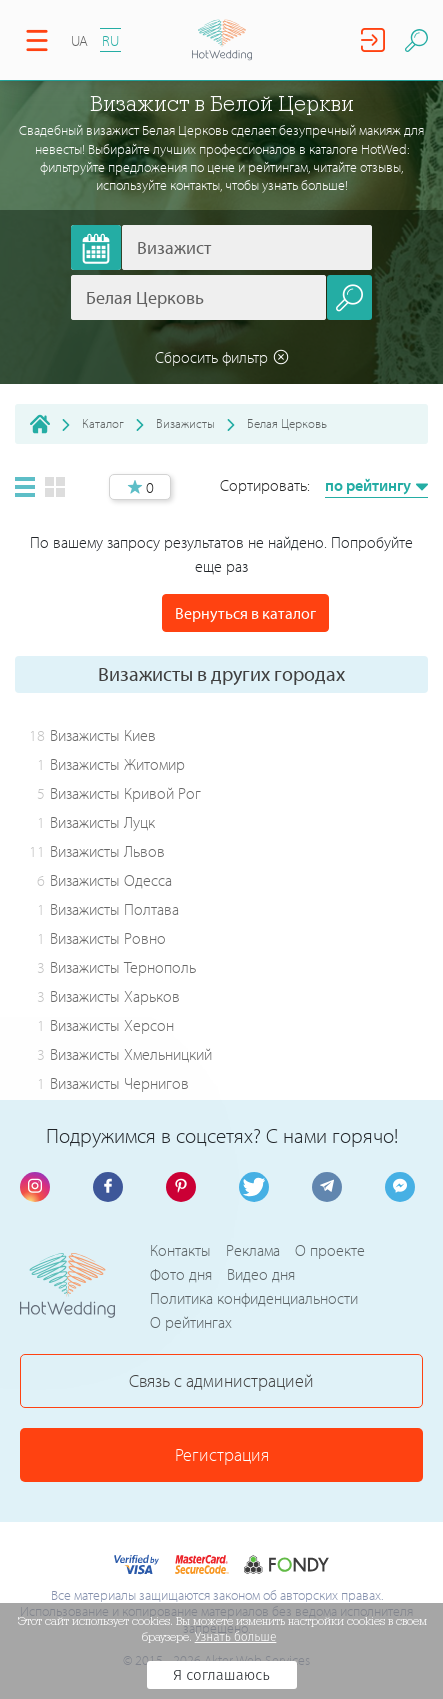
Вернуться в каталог (245, 613)
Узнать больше (236, 1637)
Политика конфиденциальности (254, 1298)
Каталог (103, 423)
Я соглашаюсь (221, 1675)
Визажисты (185, 423)
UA (79, 40)
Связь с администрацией (221, 1380)
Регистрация (222, 1454)
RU (110, 40)
